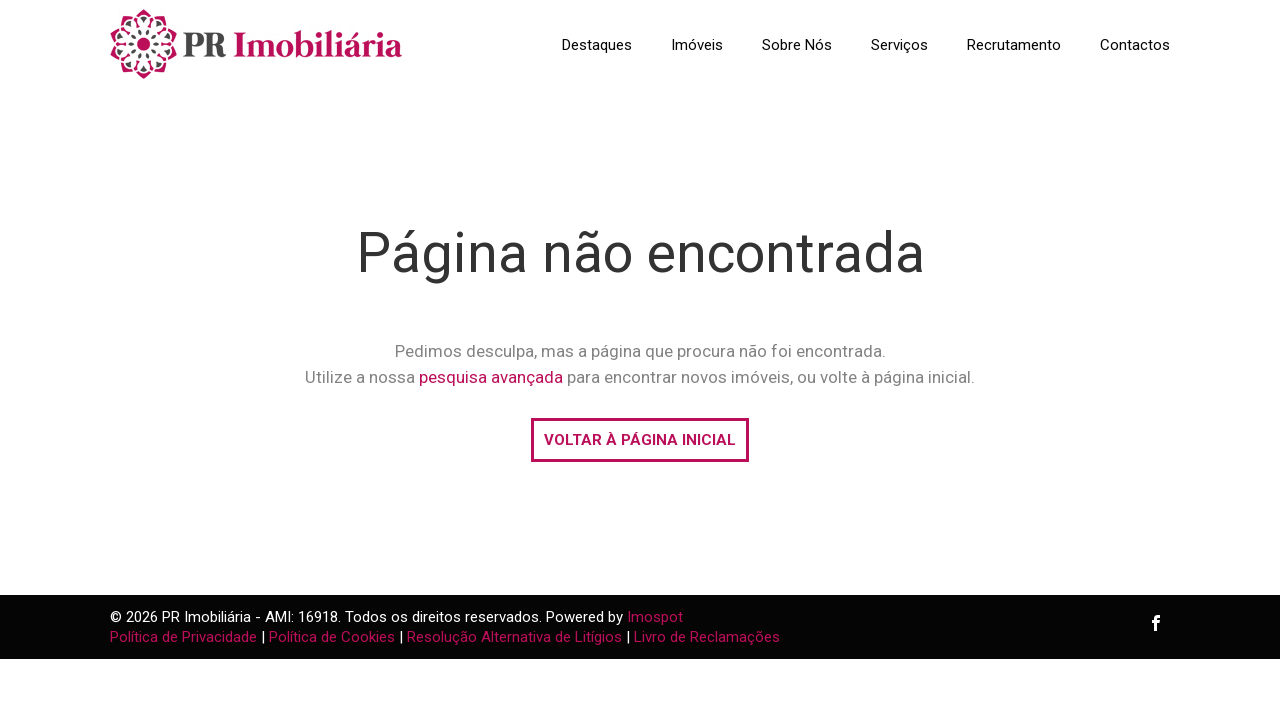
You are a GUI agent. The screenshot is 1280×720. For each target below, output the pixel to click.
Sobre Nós (797, 45)
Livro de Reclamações (707, 637)
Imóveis (697, 45)
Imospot (655, 617)
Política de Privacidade (183, 637)
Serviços (899, 45)
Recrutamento (1014, 45)
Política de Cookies (332, 637)
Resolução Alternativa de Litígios (514, 637)
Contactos (1135, 45)
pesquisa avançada (491, 377)
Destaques (597, 45)
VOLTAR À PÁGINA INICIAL (640, 440)
